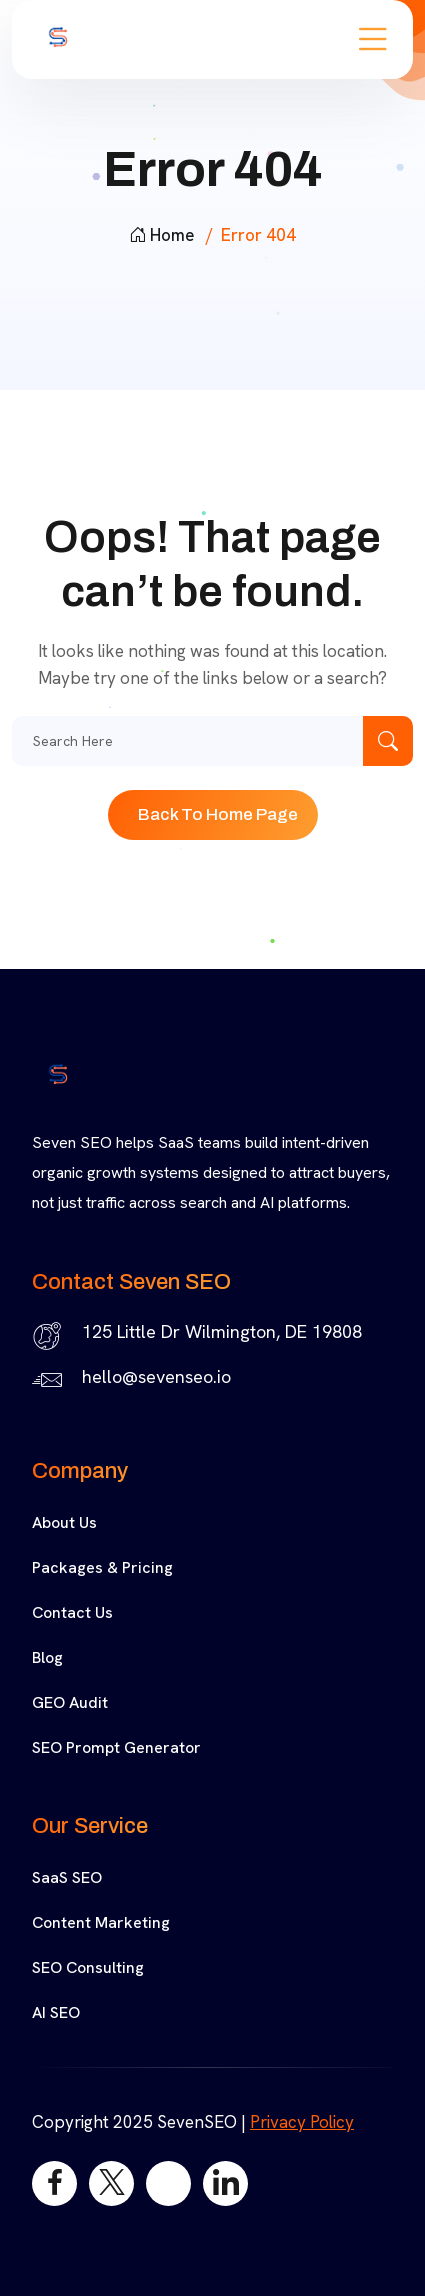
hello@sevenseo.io (156, 1376)
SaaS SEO (67, 1877)
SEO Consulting (88, 1967)
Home (161, 235)
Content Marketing (101, 1922)
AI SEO (56, 2012)
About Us (64, 1522)
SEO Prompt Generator (116, 1747)
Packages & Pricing (102, 1567)
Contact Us (72, 1612)
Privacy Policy (302, 2122)
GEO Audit (70, 1702)
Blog (47, 1657)
